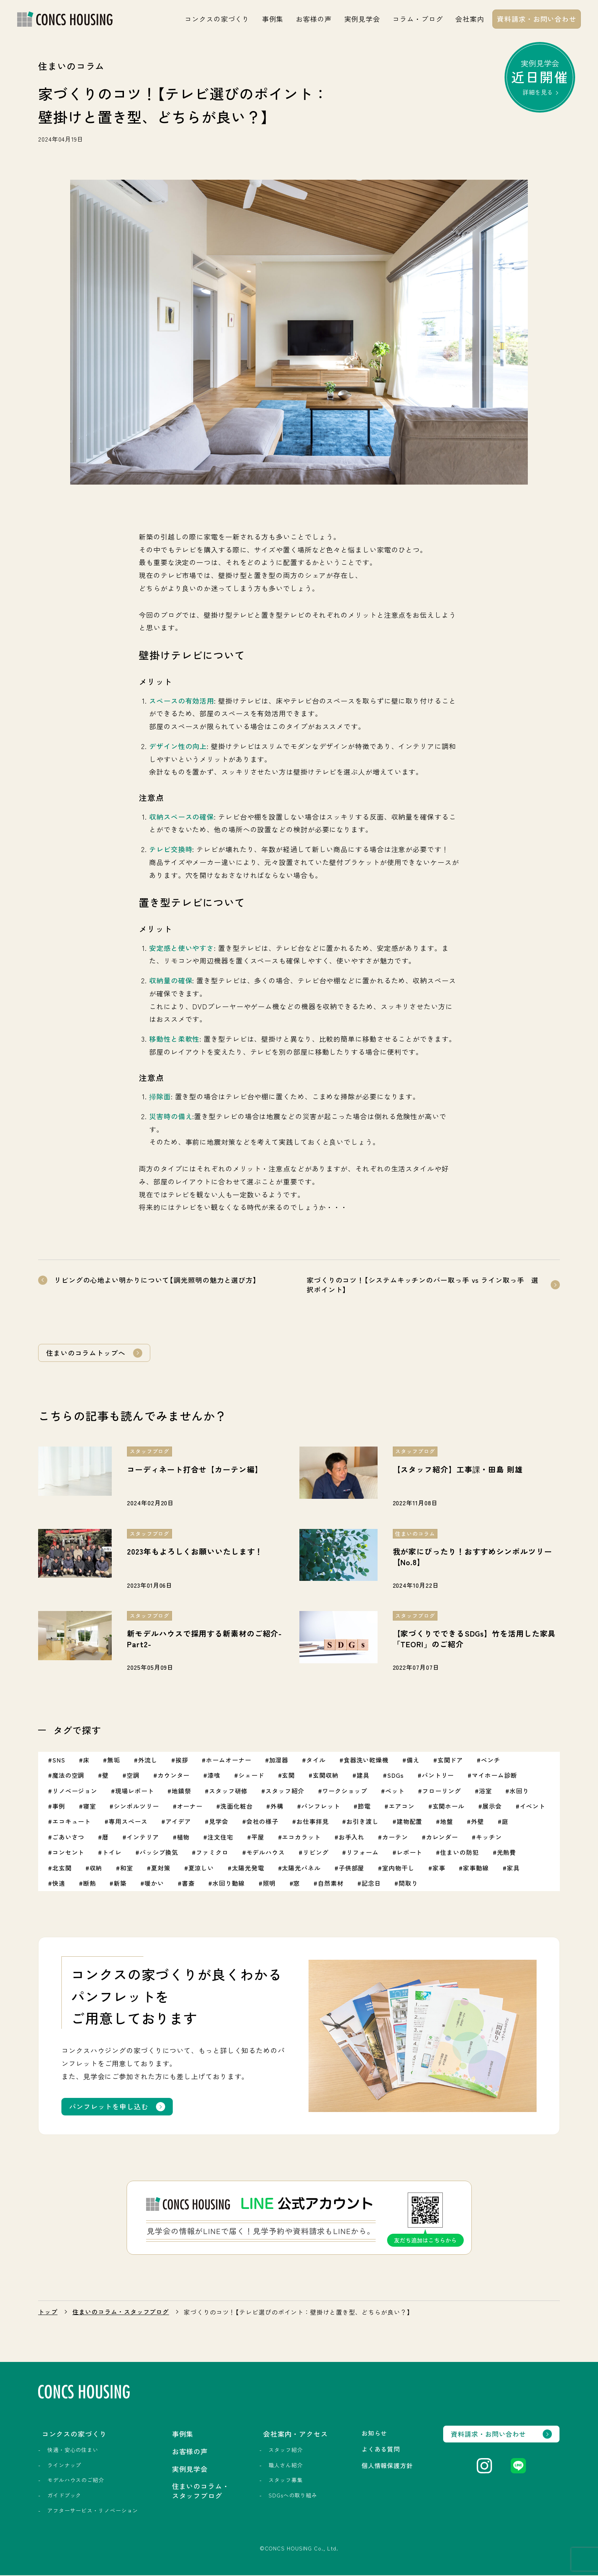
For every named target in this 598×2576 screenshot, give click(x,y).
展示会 (492, 1807)
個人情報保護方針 (385, 2466)
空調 (133, 1776)
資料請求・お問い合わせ (536, 19)
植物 (183, 1837)
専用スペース (128, 1822)
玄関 (288, 1776)
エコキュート (71, 1822)
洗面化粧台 (236, 1807)
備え (413, 1760)
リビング (316, 1853)
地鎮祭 (181, 1791)
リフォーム (362, 1853)
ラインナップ (64, 2466)
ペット (395, 1791)
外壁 (477, 1822)
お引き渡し (362, 1822)
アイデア (178, 1822)
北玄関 (62, 1868)
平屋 (257, 1837)
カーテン (395, 1837)
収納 (96, 1868)
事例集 (273, 19)
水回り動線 (228, 1884)
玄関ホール (448, 1807)
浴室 (485, 1791)
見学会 (218, 1822)
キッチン (489, 1837)
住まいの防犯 (459, 1853)
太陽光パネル (301, 1868)
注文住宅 (220, 1837)
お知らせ (372, 2434)
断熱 (89, 1884)
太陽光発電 (248, 1868)
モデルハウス (265, 1853)
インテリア (143, 1837)
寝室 (89, 1807)
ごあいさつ (68, 1837)
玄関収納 (326, 1776)
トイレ (112, 1853)
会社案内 (469, 19)
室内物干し (398, 1868)
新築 (120, 1884)
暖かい (154, 1884)
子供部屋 (352, 1868)
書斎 (188, 1884)
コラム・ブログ (417, 19)
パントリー (438, 1776)
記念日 (371, 1884)
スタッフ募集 (284, 2481)
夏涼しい (201, 1868)
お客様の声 (314, 19)
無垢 (113, 1760)
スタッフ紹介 (284, 1791)
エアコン (402, 1807)
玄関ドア (450, 1760)
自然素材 (331, 1884)
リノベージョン (74, 1791)
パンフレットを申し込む (108, 2107)
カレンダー (442, 1837)
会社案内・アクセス (294, 2435)
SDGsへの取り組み (291, 2496)
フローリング (442, 1791)
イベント (533, 1807)
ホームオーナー (228, 1760)
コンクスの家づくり (217, 19)
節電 (364, 1807)
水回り (519, 1791)
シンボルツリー (136, 1807)
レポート (410, 1853)
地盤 (446, 1822)
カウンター (174, 1776)
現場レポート (134, 1791)
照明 (269, 1884)
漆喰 (213, 1776)
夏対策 (160, 1868)
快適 (58, 1884)
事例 (58, 1807)
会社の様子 (262, 1822)
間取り (408, 1884)
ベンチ (490, 1760)
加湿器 (279, 1760)
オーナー (190, 1807)
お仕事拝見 (312, 1822)
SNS (58, 1760)
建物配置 (410, 1822)
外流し (148, 1760)
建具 (363, 1776)
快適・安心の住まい (72, 2451)
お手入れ (352, 1837)
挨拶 (181, 1760)
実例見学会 (362, 19)
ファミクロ (212, 1853)
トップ (48, 2313)
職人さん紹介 (284, 2466)
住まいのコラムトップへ (85, 1353)
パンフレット (320, 1807)
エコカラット (301, 1837)
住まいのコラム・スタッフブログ (120, 2313)
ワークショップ (344, 1791)
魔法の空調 (68, 1776)
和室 (126, 1868)
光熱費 (506, 1853)
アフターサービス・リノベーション (92, 2511)
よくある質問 (378, 2450)
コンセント (68, 1853)
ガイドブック (64, 2496)
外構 (276, 1807)
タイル (316, 1760)
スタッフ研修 (228, 1791)
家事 (438, 1868)
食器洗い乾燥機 (366, 1760)
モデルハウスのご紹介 (75, 2481)
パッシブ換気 (159, 1853)
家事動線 (476, 1868)
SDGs (395, 1776)
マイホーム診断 (494, 1776)
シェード (251, 1776)
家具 (513, 1868)
